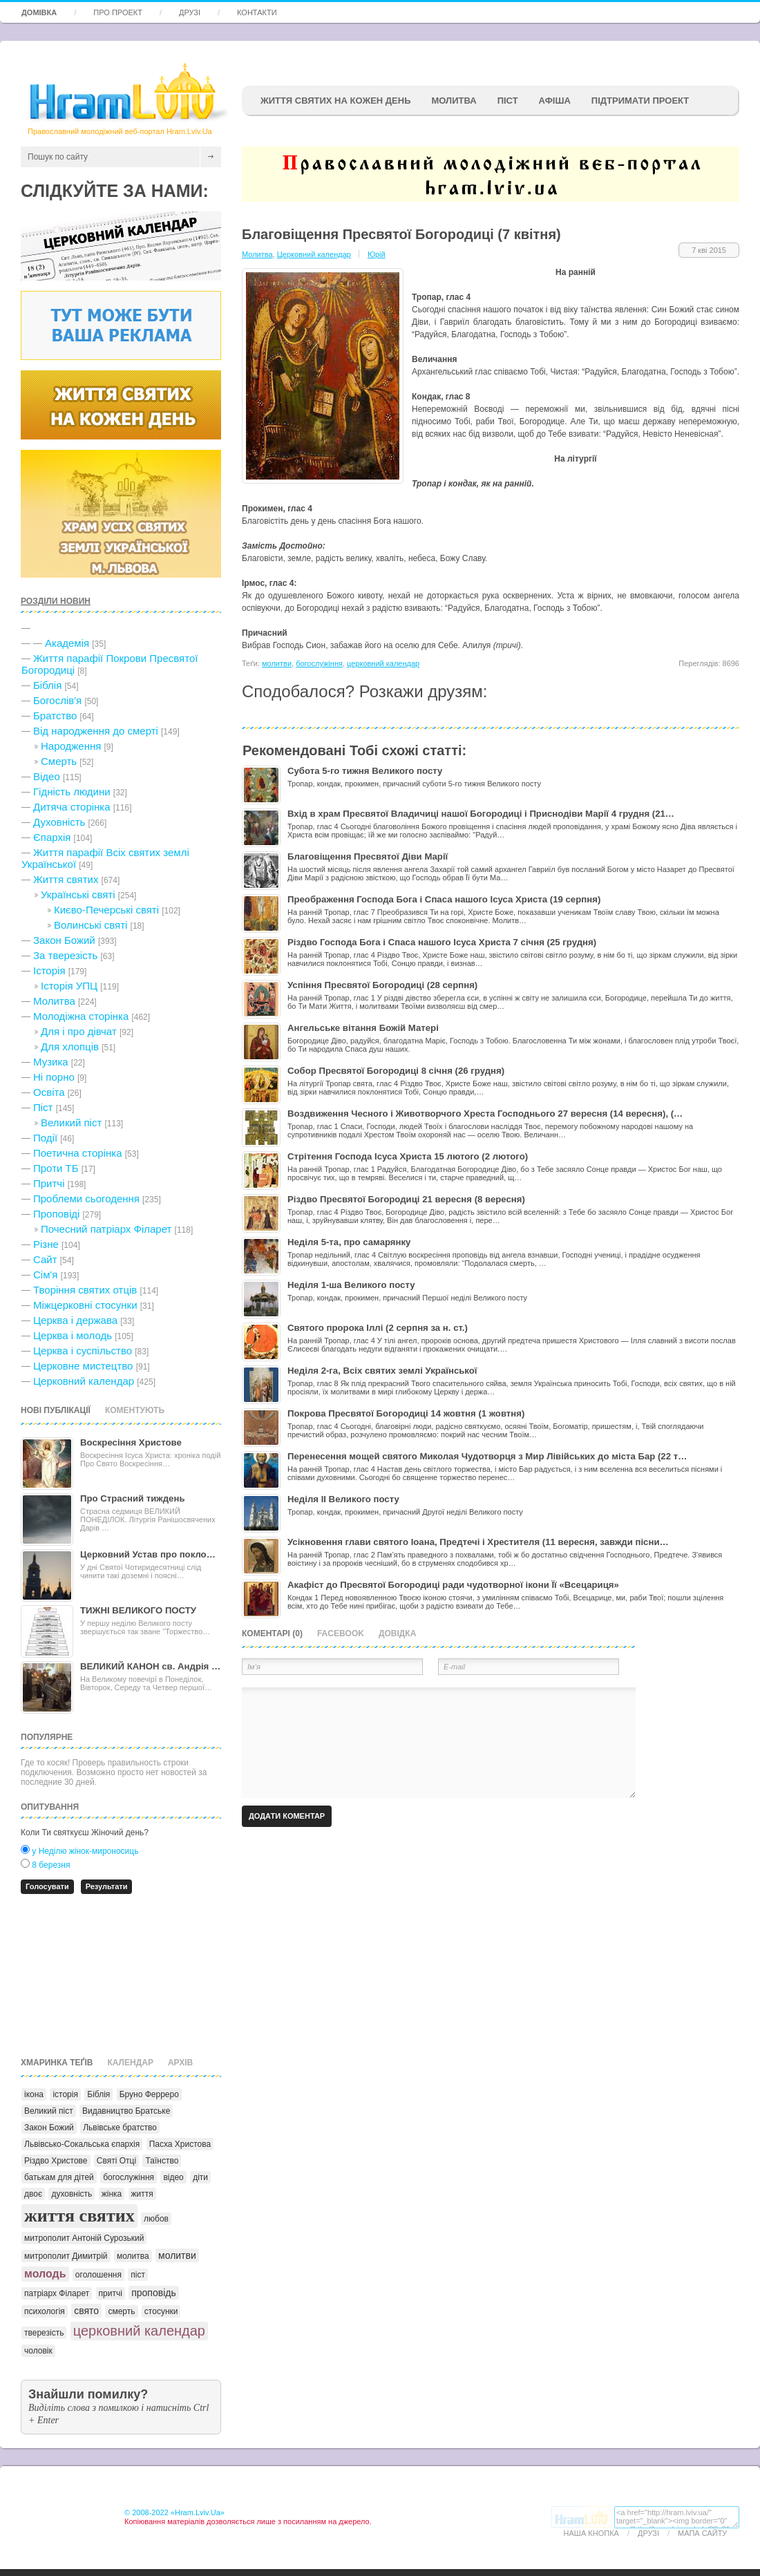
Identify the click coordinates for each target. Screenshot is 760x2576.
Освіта (49, 1092)
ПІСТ (507, 100)
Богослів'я (57, 700)
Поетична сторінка (77, 1153)
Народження (71, 746)
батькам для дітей (59, 2177)
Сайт (45, 1259)
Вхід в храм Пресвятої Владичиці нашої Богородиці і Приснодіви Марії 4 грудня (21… (480, 813)
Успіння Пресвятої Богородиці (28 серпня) (382, 985)
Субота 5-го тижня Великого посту (364, 771)
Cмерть (59, 761)
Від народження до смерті (95, 731)
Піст (43, 1107)
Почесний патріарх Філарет (106, 1229)
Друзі (189, 12)
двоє (33, 2194)
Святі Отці (116, 2161)
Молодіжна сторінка (81, 1016)
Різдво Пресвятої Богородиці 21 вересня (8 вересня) (406, 1199)
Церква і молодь (72, 1335)
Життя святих (65, 879)
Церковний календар (83, 1381)
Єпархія (51, 837)
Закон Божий (64, 940)
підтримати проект (640, 100)
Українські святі (78, 894)
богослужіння (128, 2177)
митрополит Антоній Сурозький (84, 2238)
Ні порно (54, 1077)
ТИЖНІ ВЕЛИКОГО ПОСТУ (138, 1610)
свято (86, 2310)
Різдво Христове (56, 2161)
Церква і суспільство (82, 1350)
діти (200, 2177)
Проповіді (56, 1214)
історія (65, 2094)
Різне (46, 1244)
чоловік (38, 2351)
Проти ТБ (56, 1168)
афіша (555, 100)
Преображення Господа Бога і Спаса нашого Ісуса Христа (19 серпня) (443, 899)
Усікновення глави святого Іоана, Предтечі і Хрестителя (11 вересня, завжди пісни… (478, 1542)
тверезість (44, 2333)
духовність (71, 2194)
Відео (46, 776)
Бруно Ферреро (149, 2094)
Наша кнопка (591, 2533)
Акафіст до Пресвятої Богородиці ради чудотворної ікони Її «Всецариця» (453, 1585)
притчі (110, 2293)
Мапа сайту (702, 2533)
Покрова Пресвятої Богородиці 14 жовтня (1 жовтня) (405, 1413)
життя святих (79, 2216)
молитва (133, 2256)
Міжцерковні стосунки (85, 1305)
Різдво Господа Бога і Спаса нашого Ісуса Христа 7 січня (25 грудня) (441, 942)
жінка (112, 2194)
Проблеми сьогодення (86, 1198)
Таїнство (161, 2161)
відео (173, 2177)
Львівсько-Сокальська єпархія (82, 2144)
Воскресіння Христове (131, 1442)
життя (142, 2194)
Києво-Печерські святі (106, 910)
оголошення (98, 2275)
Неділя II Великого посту (343, 1499)
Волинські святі (90, 925)
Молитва (453, 100)
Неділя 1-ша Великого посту (351, 1285)
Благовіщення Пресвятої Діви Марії (367, 856)
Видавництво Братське (126, 2111)
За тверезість (65, 955)
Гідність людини (72, 791)
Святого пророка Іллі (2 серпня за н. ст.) (377, 1328)
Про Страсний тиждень (132, 1498)
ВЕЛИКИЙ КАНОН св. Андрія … (150, 1666)
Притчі (49, 1183)
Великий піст (71, 1122)
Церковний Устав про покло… (148, 1554)
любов (156, 2219)
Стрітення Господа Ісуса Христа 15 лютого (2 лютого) (407, 1156)
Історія (49, 970)
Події (45, 1138)
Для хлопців (70, 1046)
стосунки (161, 2311)
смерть (121, 2311)
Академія (67, 643)
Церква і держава (75, 1320)
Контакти (257, 12)
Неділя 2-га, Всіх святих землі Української (382, 1370)
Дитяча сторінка (72, 807)
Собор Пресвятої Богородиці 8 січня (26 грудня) (395, 1071)
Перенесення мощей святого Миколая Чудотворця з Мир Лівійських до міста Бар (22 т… (487, 1456)
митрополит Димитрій (66, 2256)
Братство (55, 715)
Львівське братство (120, 2127)
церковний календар (139, 2330)
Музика (50, 1062)
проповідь (153, 2292)
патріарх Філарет (56, 2293)
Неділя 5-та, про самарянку (348, 1242)
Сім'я (45, 1274)
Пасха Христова (180, 2144)
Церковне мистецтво (83, 1366)
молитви (177, 2255)
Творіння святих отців (85, 1290)
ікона (34, 2094)
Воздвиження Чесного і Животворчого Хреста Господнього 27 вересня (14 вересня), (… (485, 1113)
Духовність (59, 822)
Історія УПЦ (69, 986)
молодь (45, 2274)
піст (138, 2275)
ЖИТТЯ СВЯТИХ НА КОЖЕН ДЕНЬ (335, 100)
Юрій (377, 254)
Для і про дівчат (79, 1031)
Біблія (47, 685)
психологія (44, 2311)
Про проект (117, 12)
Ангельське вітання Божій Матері (363, 1028)
